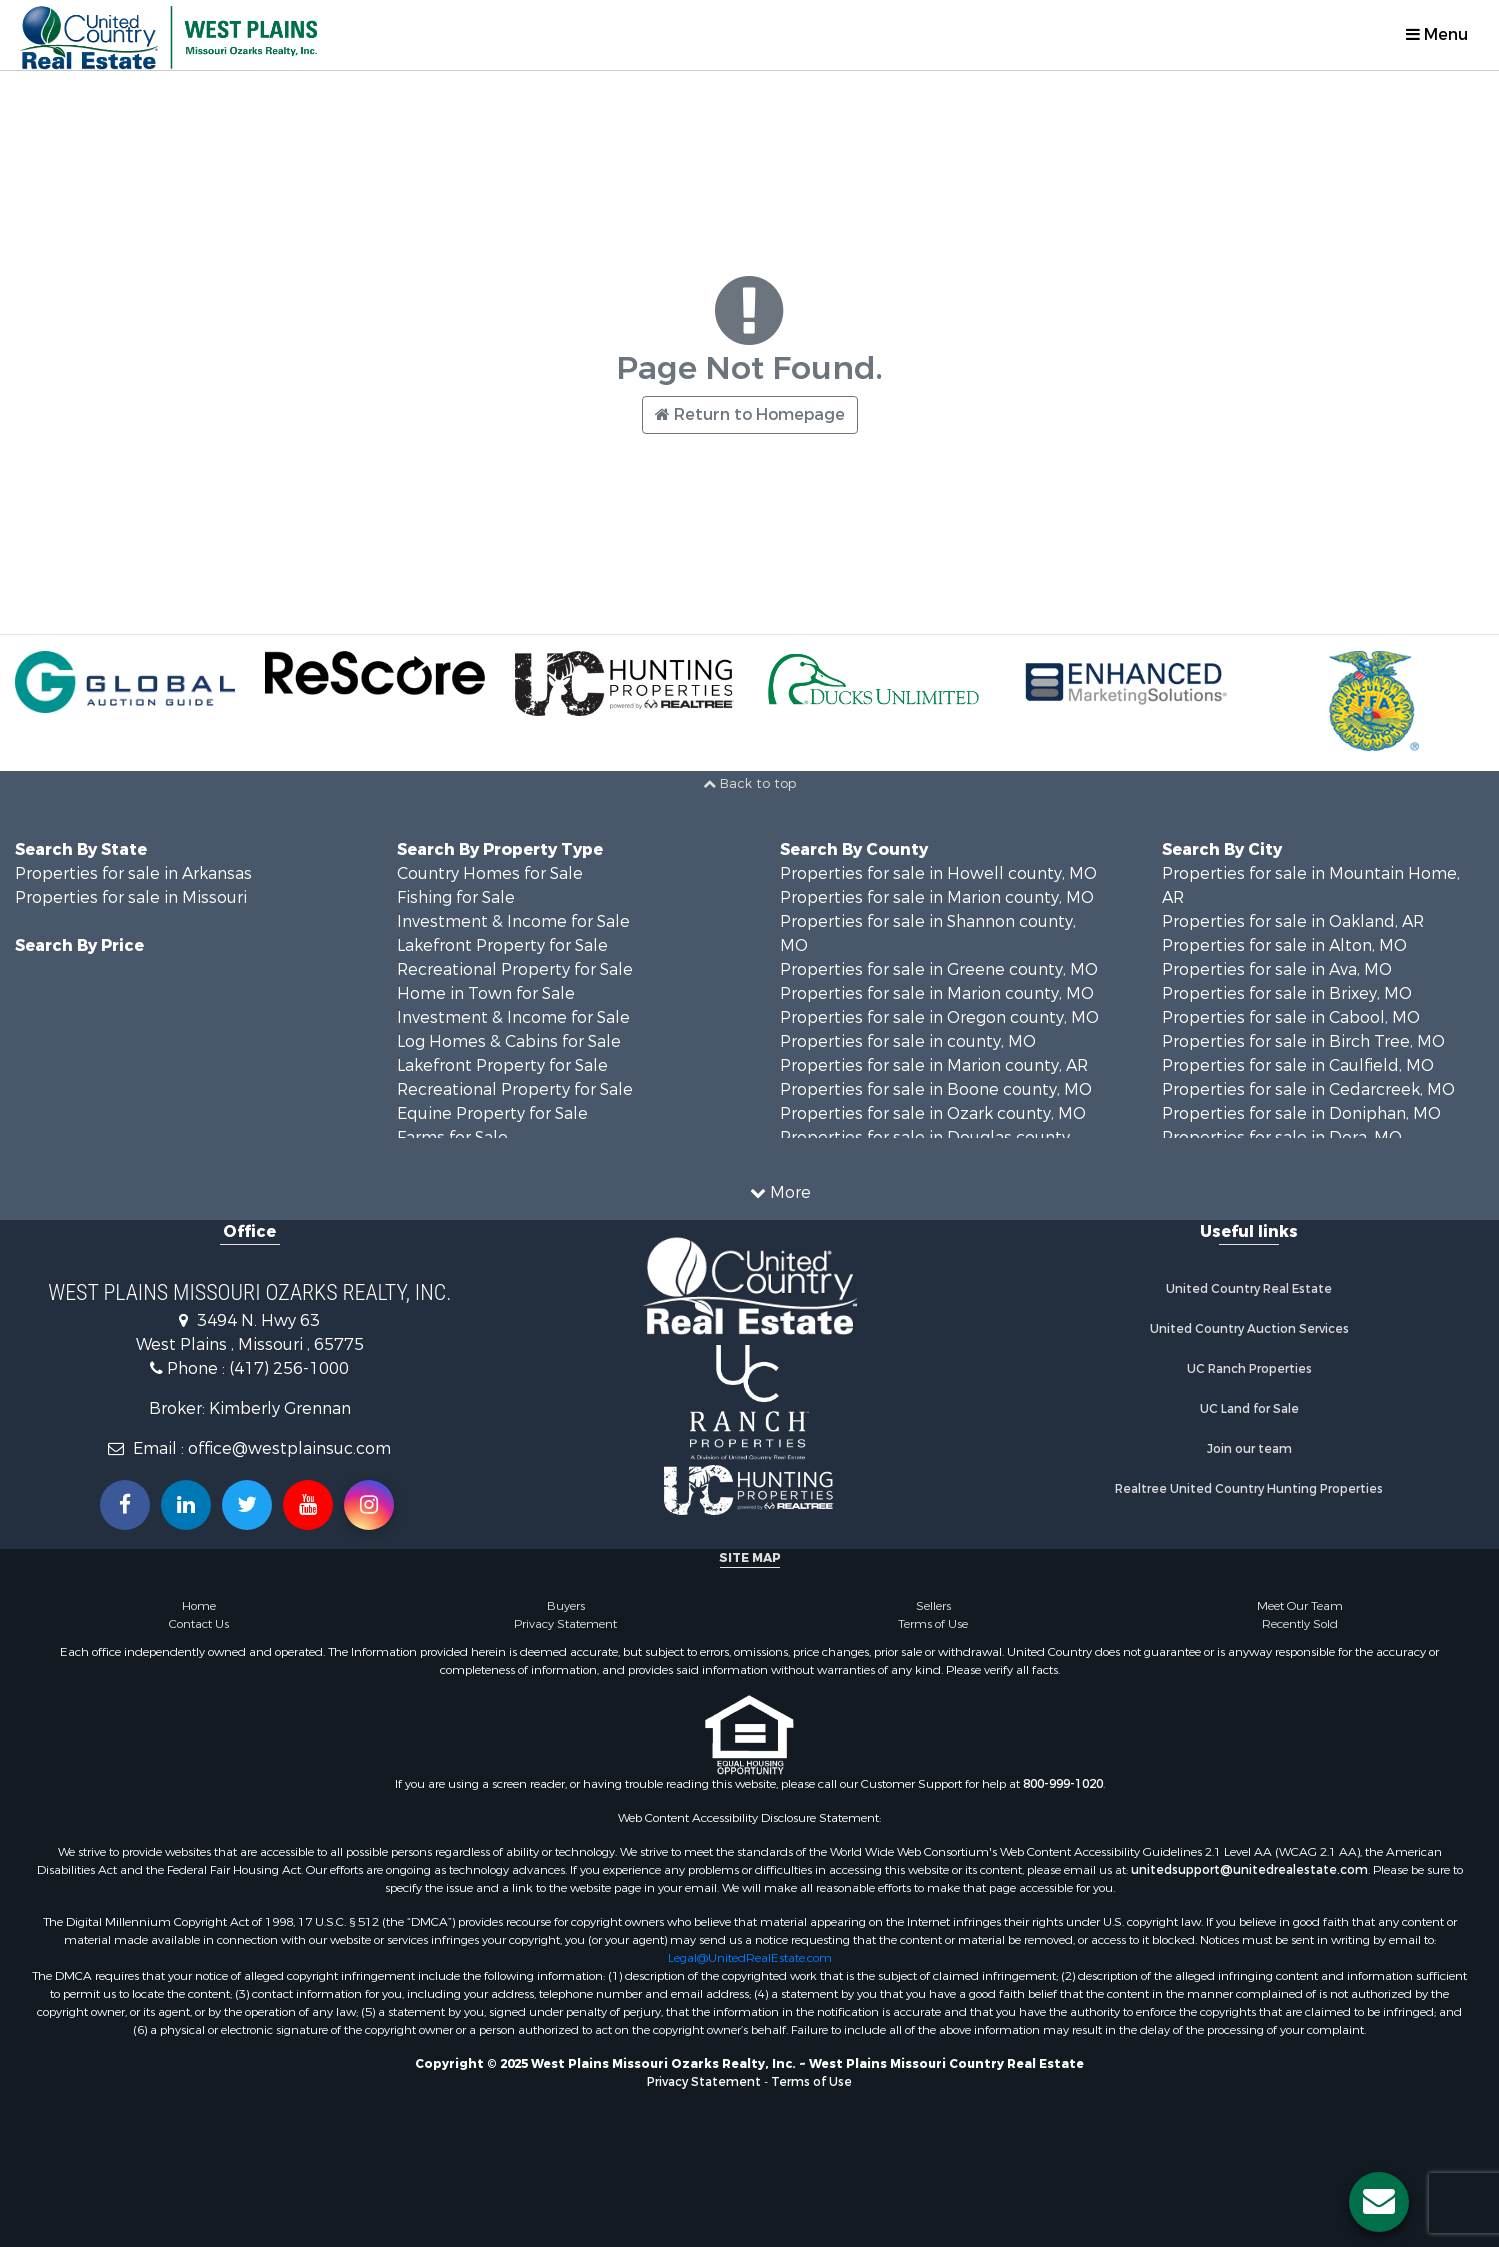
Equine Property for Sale (492, 1113)
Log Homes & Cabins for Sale (509, 1041)
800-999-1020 (1063, 1784)
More (780, 1192)
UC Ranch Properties (1249, 1369)
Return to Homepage (750, 414)
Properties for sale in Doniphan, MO (1301, 1113)
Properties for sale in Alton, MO (1284, 945)
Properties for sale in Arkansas (133, 873)
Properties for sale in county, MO (908, 1041)
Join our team (1249, 1449)
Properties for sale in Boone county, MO (936, 1089)
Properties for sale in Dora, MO (1282, 1137)
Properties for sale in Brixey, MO (1287, 993)
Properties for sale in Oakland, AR (1293, 921)
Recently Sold (1300, 1624)
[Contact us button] (1379, 2202)
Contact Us (199, 1624)
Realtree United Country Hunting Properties (1249, 1489)
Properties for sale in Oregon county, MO (939, 1017)
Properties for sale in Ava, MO (1277, 969)
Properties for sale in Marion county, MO (937, 897)
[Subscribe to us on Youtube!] (308, 1505)
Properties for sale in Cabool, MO (1291, 1017)
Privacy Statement (565, 1624)
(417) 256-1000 (289, 1368)
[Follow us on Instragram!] (369, 1505)
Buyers (566, 1606)
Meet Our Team (1300, 1606)
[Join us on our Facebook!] (125, 1505)
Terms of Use (933, 1624)
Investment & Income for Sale (513, 921)
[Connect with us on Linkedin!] (186, 1505)
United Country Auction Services (1249, 1329)
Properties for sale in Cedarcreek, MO (1308, 1089)
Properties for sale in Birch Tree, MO (1303, 1041)
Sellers (933, 1606)
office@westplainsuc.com (289, 1448)
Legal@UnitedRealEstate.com (750, 1958)
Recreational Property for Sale (515, 969)
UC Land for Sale (1249, 1409)
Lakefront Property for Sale (502, 945)
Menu (1437, 34)
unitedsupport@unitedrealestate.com (1249, 1870)
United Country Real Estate (1249, 1289)
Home (199, 1606)
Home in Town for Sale (486, 993)
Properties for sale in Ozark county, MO (933, 1113)
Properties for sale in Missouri (131, 897)
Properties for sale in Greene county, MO (939, 969)
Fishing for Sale (456, 897)
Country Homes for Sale (490, 873)
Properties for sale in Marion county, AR (934, 1065)
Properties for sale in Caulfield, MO (1298, 1065)
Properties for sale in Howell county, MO (938, 873)
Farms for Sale (452, 1137)
